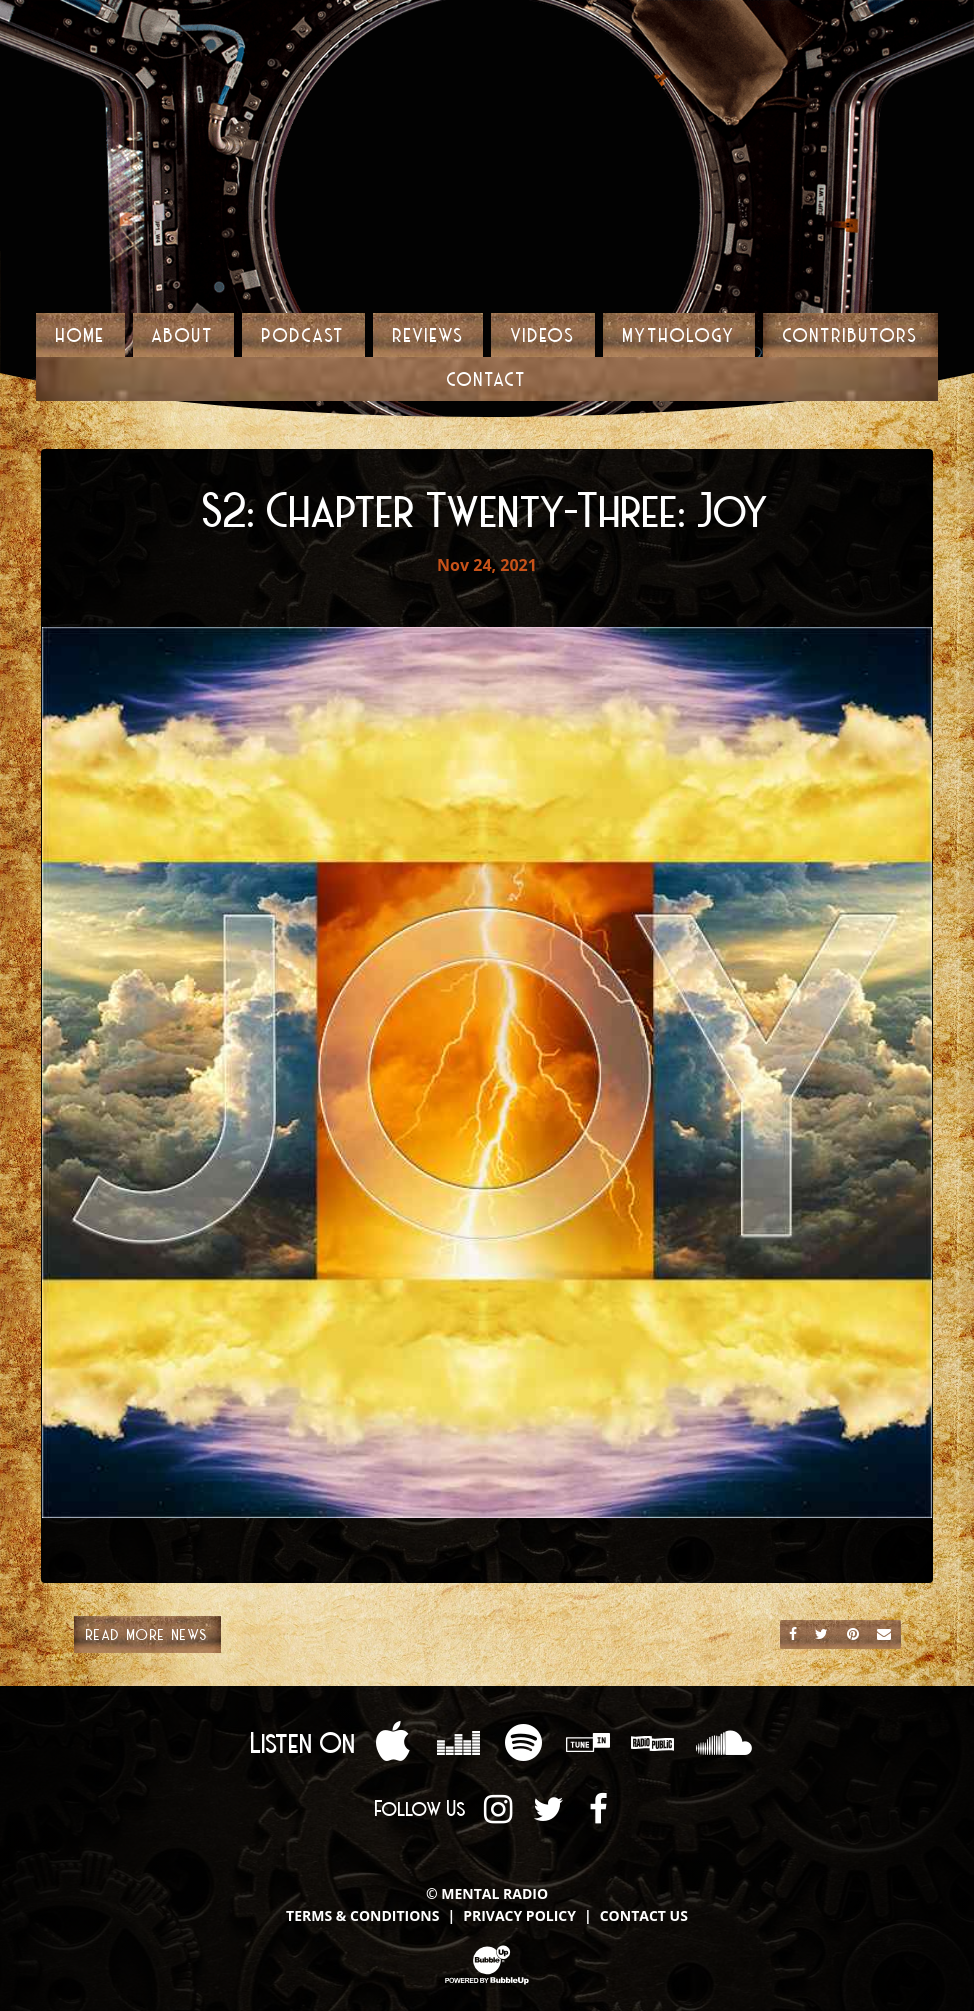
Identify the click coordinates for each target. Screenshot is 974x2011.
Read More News (147, 1634)
